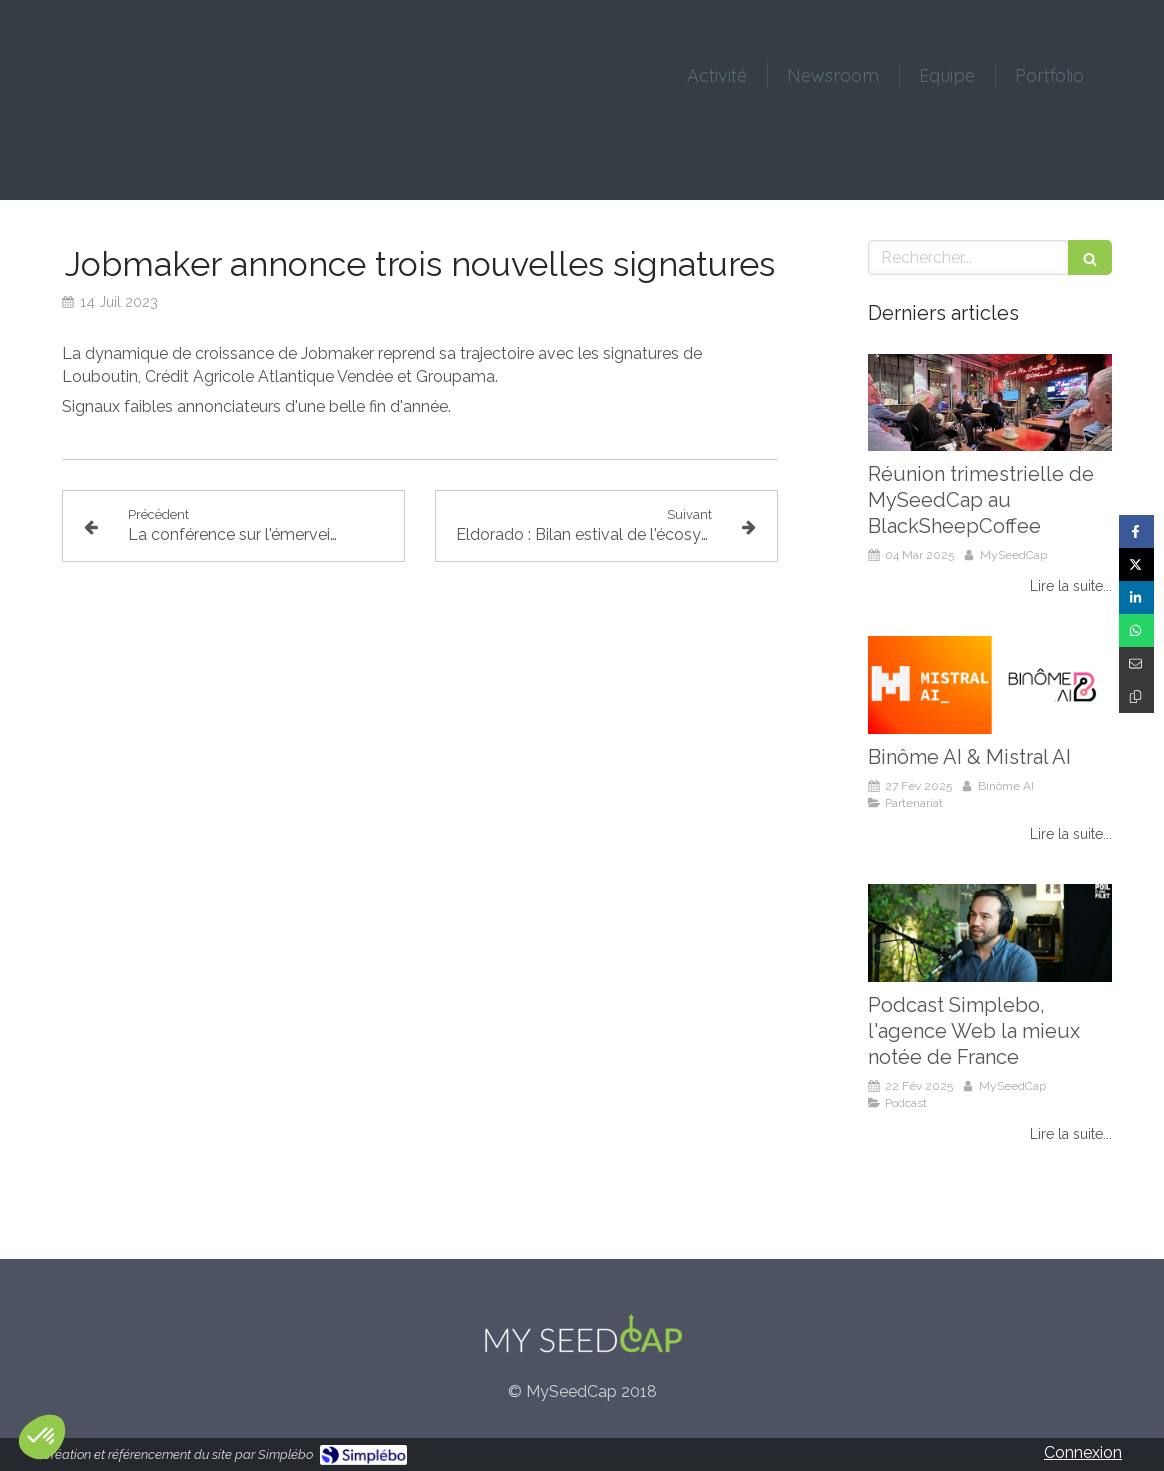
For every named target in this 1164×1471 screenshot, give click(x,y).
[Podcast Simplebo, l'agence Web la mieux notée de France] (990, 933)
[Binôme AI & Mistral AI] (990, 685)
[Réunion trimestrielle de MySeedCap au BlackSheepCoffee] (990, 403)
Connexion (1083, 1452)
